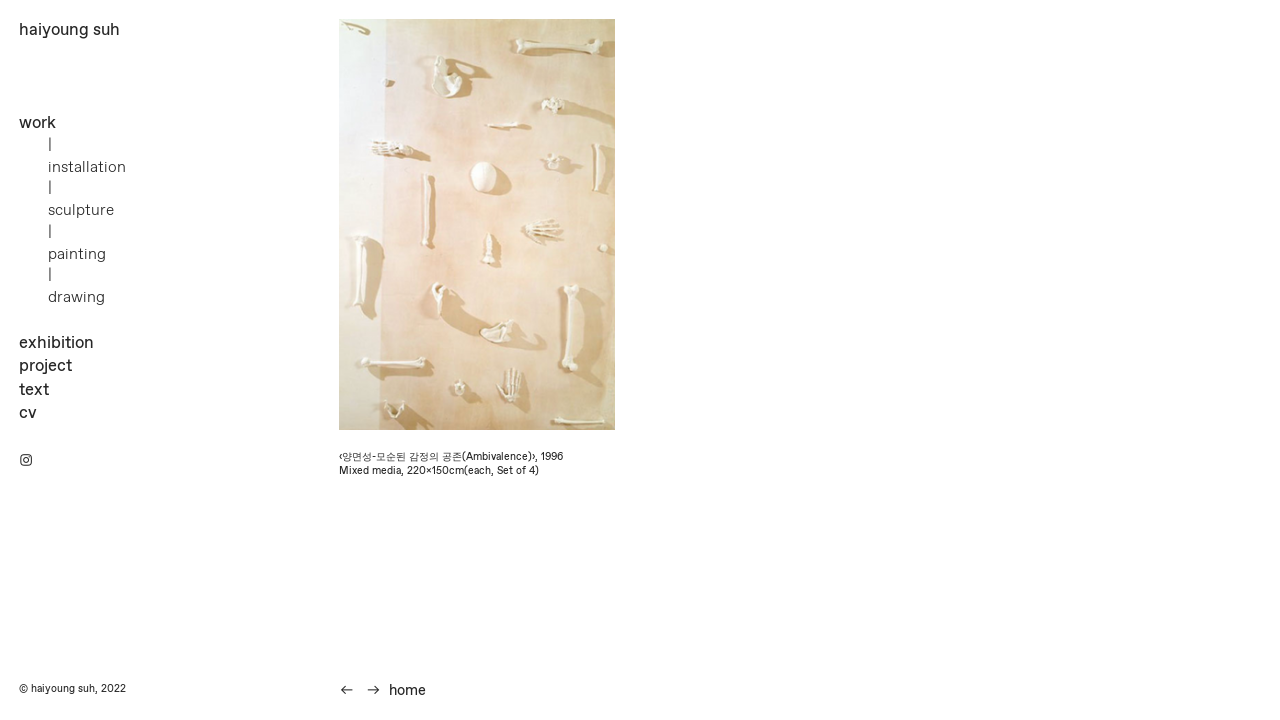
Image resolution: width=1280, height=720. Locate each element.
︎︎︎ (346, 691)
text (34, 390)
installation (87, 167)
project (45, 366)
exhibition (56, 343)
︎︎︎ (373, 691)
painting (77, 254)
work (37, 123)
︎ (26, 461)
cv (28, 413)
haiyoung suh (69, 30)
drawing (76, 297)
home (407, 691)
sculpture (81, 210)
